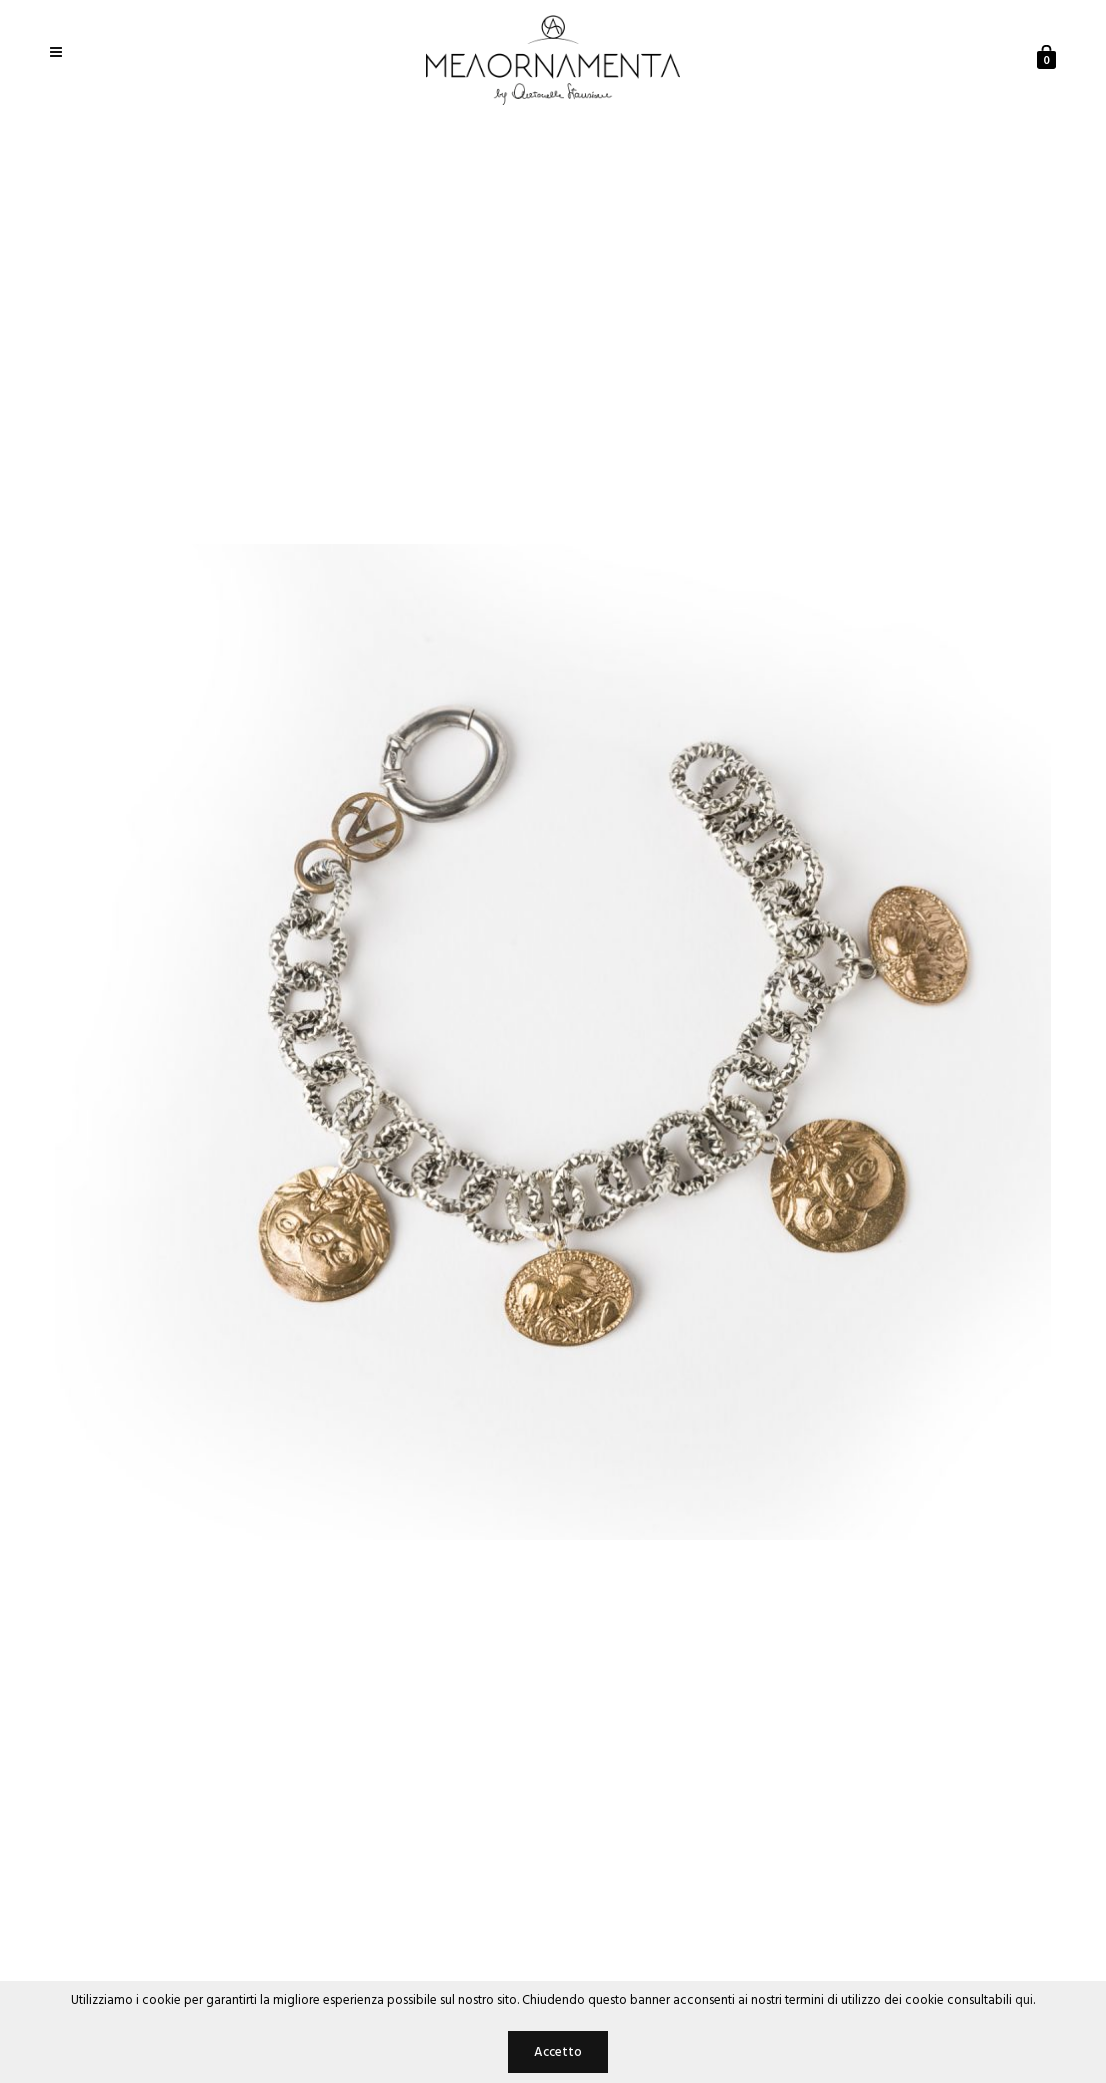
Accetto (558, 2052)
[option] (553, 1041)
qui (1024, 2000)
